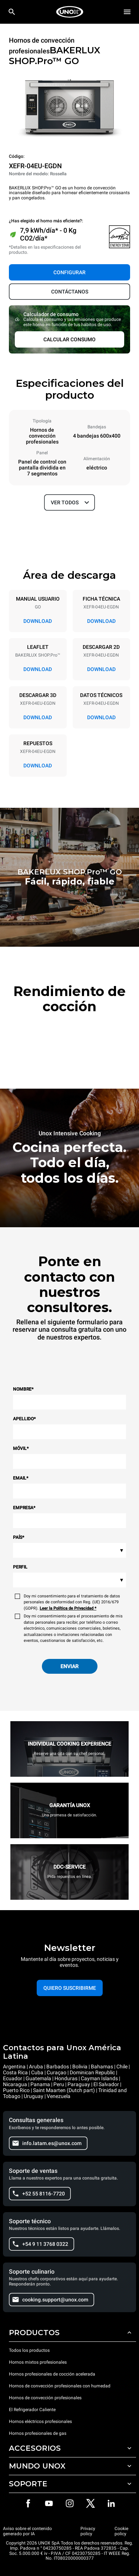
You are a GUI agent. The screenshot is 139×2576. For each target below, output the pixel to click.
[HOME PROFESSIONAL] (69, 12)
